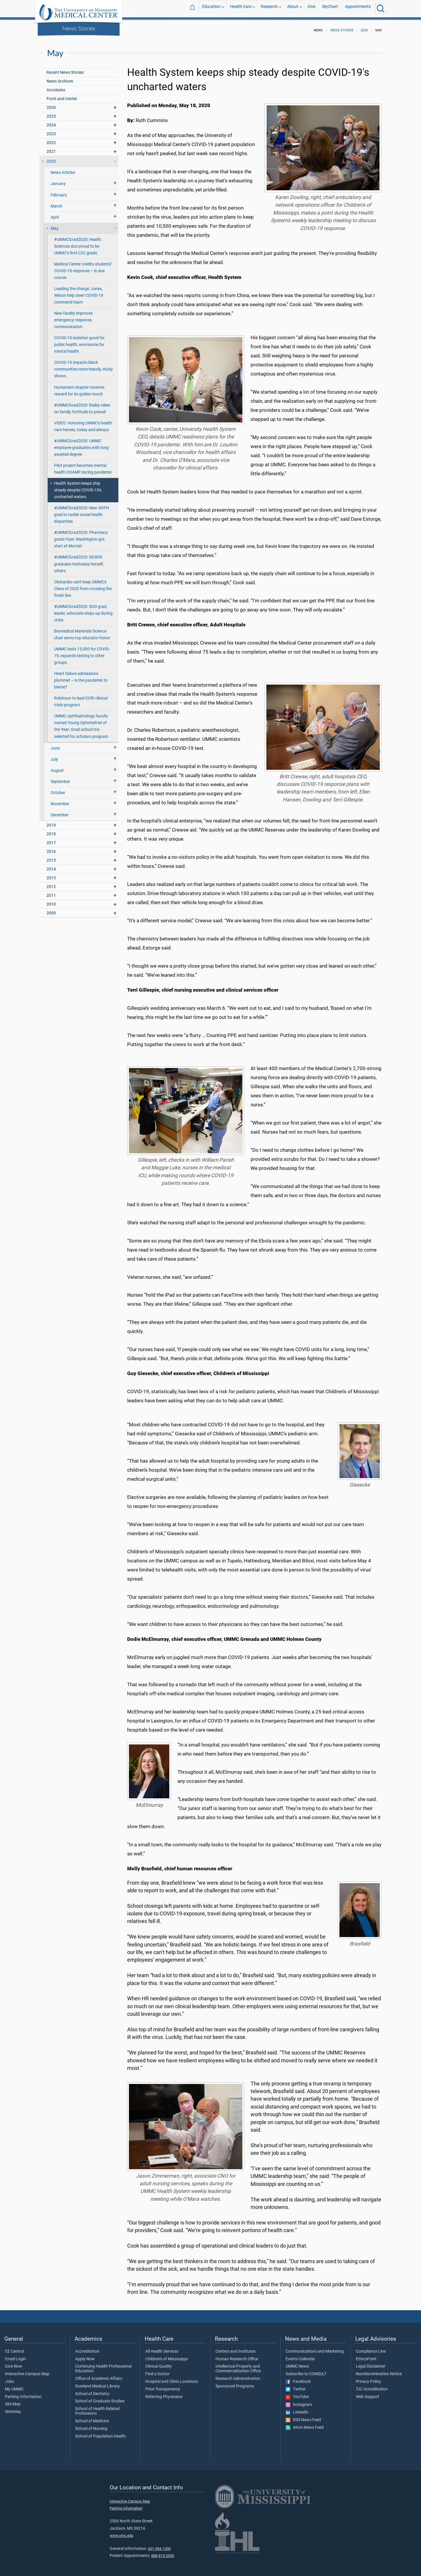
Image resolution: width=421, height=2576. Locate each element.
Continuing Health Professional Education (103, 2365)
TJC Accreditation (372, 2385)
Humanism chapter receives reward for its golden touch (79, 387)
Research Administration (237, 2375)
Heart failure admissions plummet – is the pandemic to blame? (81, 677)
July (54, 755)
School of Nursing (91, 2425)
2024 (51, 121)
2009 (51, 909)
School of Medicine (92, 2417)
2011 (51, 891)
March (56, 202)
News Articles (63, 169)
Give (311, 8)
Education (211, 8)
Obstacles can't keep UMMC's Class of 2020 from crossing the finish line (83, 585)
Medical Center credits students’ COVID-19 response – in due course (83, 267)
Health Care (240, 8)
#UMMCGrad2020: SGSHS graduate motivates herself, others (79, 560)
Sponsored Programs (234, 2382)
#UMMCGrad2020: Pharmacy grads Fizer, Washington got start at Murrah (81, 536)
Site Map (13, 2400)
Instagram (299, 2401)
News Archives (59, 77)
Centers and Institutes (235, 2348)
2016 (51, 848)
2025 (51, 112)
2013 (51, 874)
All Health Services (161, 2348)
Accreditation (87, 2348)
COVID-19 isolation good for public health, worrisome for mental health (79, 341)
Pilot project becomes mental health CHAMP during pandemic (83, 465)
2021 (51, 147)
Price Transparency (162, 2385)
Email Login (15, 2355)
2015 (51, 856)
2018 (51, 830)
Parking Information (23, 2393)
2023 (51, 130)
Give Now (13, 2363)
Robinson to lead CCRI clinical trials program (81, 698)
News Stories (78, 28)
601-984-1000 (159, 2545)
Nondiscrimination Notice (379, 2370)
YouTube (297, 2393)
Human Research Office (236, 2355)
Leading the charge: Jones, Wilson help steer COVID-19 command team (78, 292)
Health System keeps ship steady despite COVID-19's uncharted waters (77, 486)
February (59, 191)
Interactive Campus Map (27, 2370)
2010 (51, 900)
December (60, 811)
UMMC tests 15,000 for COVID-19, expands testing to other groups (82, 652)
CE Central (14, 2348)
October (58, 789)
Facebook (298, 2378)
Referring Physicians (163, 2393)
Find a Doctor (157, 2370)
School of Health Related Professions (97, 2407)
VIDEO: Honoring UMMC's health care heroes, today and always (83, 423)
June (55, 744)
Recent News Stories (65, 68)
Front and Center (61, 95)
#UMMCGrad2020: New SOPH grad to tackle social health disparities (81, 511)
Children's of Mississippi (166, 2355)
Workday (13, 2408)
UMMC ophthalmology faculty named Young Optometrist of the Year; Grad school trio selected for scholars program (81, 722)
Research (269, 8)
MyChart (330, 8)
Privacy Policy (368, 2378)
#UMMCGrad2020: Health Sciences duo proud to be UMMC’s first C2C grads (77, 243)
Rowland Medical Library (97, 2382)
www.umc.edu (121, 2532)
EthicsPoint (366, 2355)
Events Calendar (300, 2355)
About (292, 8)
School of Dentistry (92, 2390)
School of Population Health (100, 2433)
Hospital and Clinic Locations (171, 2378)
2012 (51, 883)
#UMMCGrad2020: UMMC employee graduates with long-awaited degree (82, 444)
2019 (51, 821)
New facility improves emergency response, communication (73, 316)
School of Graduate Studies (100, 2397)
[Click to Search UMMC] (380, 8)
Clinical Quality (158, 2363)
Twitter (296, 2385)
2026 (51, 104)
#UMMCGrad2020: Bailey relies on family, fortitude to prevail (82, 405)
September (60, 778)
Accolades (55, 86)
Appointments (358, 8)
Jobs (9, 2378)
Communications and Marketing (315, 2348)
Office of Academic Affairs (98, 2375)
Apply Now (85, 2355)
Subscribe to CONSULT (306, 2370)
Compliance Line (371, 2348)
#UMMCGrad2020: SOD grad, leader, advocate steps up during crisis (83, 610)
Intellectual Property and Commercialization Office (238, 2365)
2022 (51, 139)
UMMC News (297, 2363)
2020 (364, 27)
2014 (51, 865)
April (55, 213)
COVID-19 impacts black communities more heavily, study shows (83, 366)
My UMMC (14, 2385)
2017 (51, 839)
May (54, 224)
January (58, 180)
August (57, 767)
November (60, 800)
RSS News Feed (303, 2416)
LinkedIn (297, 2409)
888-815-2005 (162, 2552)
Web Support (367, 2393)
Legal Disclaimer (370, 2363)
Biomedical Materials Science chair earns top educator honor (82, 631)
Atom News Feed (305, 2424)
